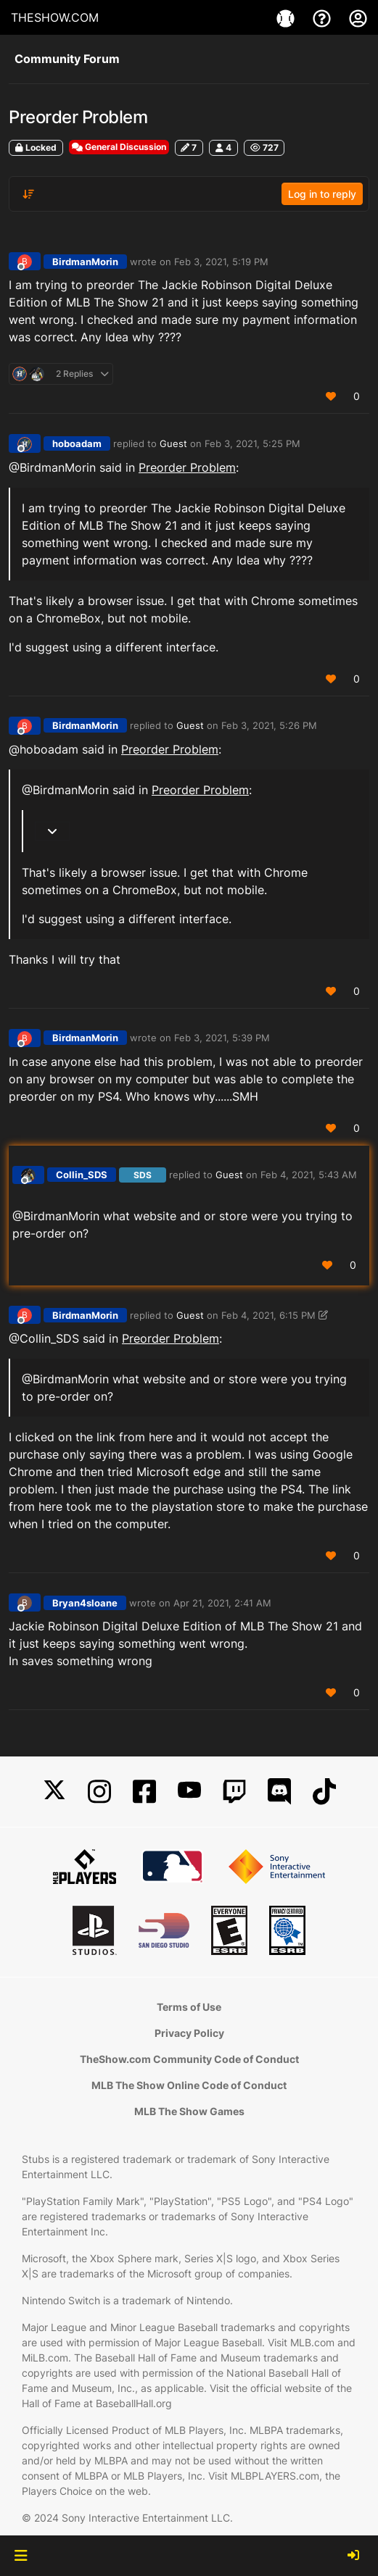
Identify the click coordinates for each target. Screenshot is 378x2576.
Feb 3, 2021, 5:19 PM (221, 261)
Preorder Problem (187, 467)
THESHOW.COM (55, 17)
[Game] (287, 17)
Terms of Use (189, 2007)
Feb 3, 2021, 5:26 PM (269, 725)
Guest (173, 443)
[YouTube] (189, 1791)
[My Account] (358, 17)
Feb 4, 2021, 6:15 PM (268, 1315)
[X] (54, 1791)
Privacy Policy (189, 2033)
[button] (21, 2555)
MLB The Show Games (189, 2111)
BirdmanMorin (85, 261)
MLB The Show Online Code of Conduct (189, 2085)
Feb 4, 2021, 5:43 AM (308, 1174)
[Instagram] (99, 1791)
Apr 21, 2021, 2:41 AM (222, 1603)
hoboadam (77, 443)
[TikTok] (324, 1791)
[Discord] (279, 1791)
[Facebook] (144, 1791)
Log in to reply (322, 194)
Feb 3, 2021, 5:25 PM (252, 443)
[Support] (323, 17)
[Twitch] (234, 1791)
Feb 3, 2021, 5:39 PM (222, 1037)
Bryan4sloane (85, 1603)
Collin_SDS (81, 1174)
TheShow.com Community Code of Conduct (189, 2059)
